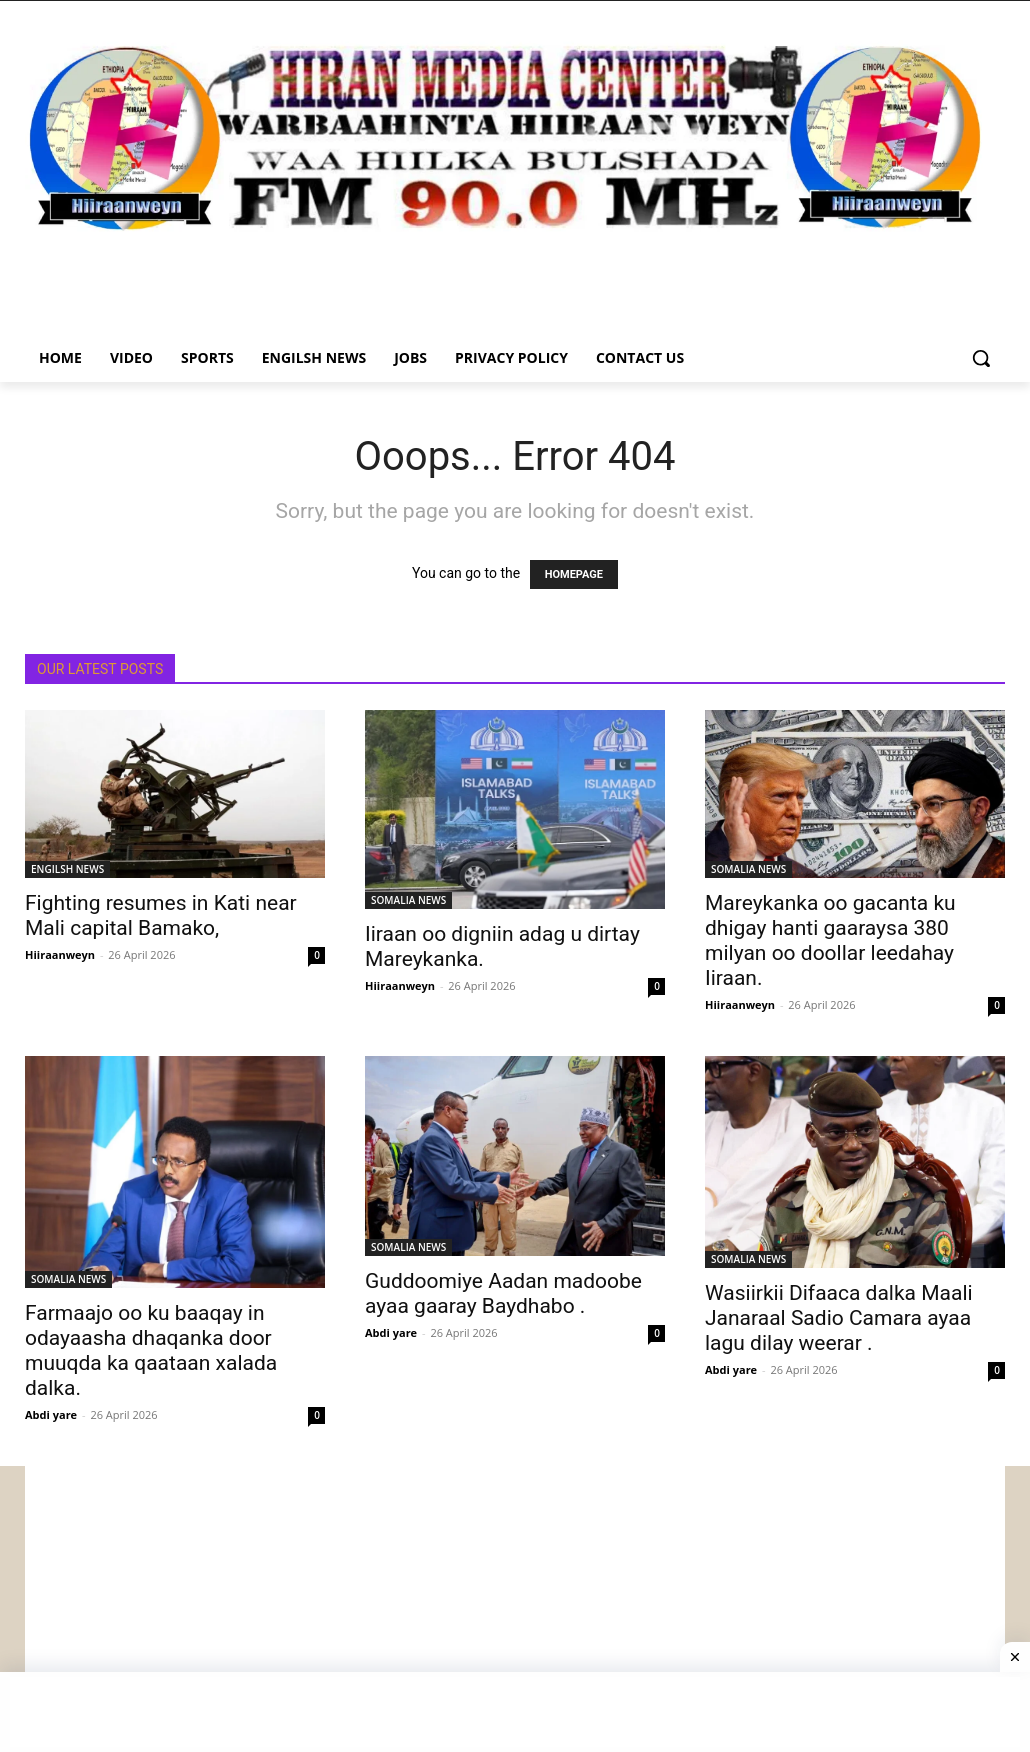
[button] (981, 358)
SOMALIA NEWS (408, 900)
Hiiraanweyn (60, 954)
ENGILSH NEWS (67, 869)
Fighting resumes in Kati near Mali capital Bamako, (161, 915)
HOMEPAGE (574, 574)
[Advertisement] (515, 1606)
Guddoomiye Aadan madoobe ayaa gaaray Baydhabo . (503, 1293)
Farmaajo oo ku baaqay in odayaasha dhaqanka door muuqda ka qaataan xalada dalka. (151, 1350)
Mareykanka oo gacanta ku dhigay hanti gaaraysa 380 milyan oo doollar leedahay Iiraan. (830, 940)
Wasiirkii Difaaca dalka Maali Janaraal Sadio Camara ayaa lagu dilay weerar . (839, 1318)
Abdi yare (51, 1414)
